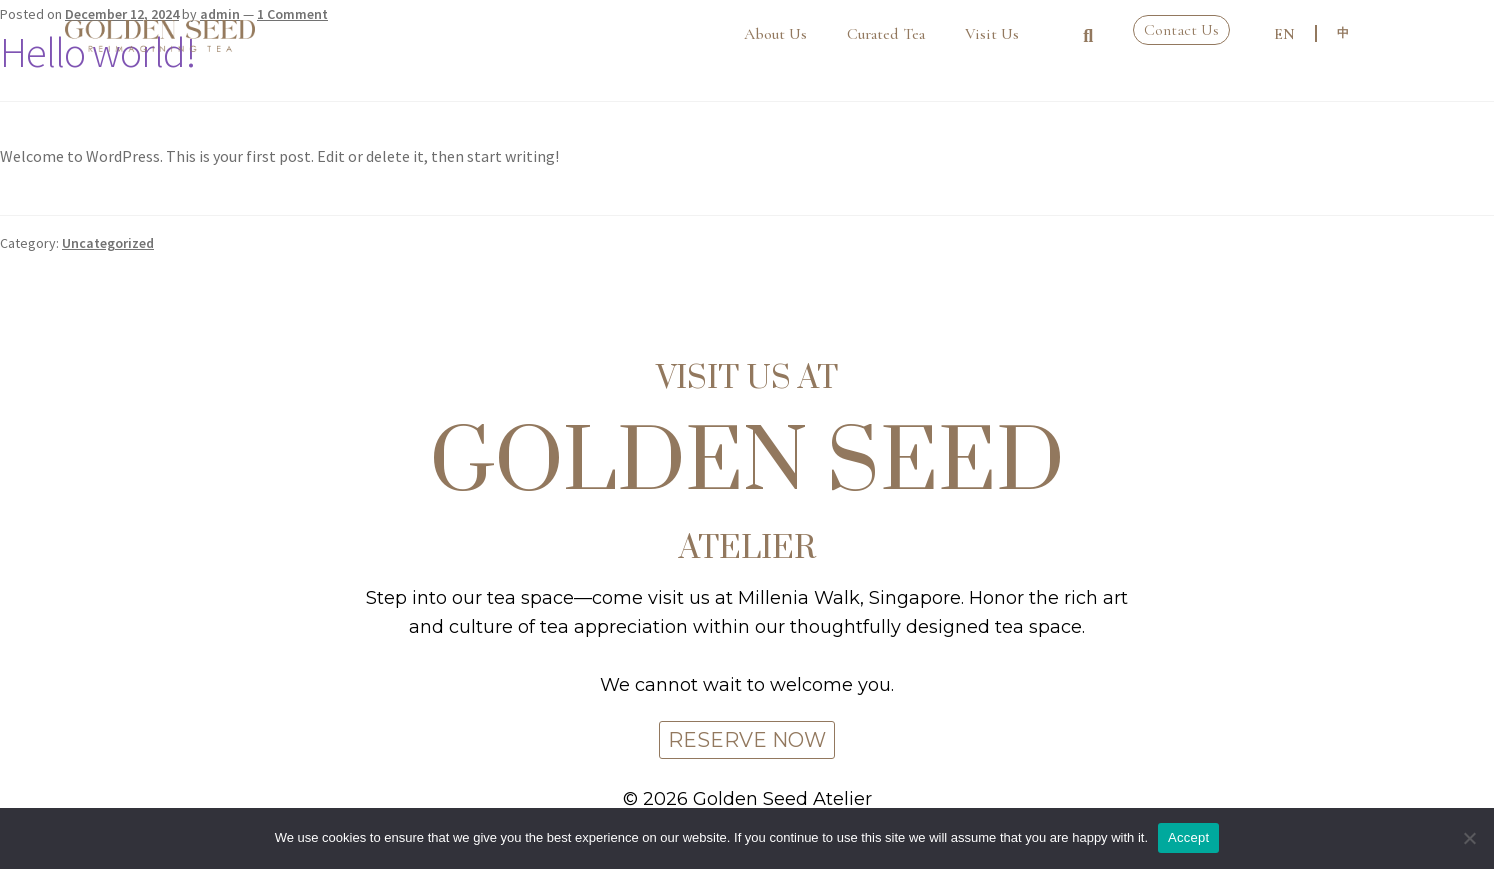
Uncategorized (108, 243)
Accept (1188, 837)
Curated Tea (886, 34)
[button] (1088, 36)
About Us (775, 34)
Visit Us (992, 34)
